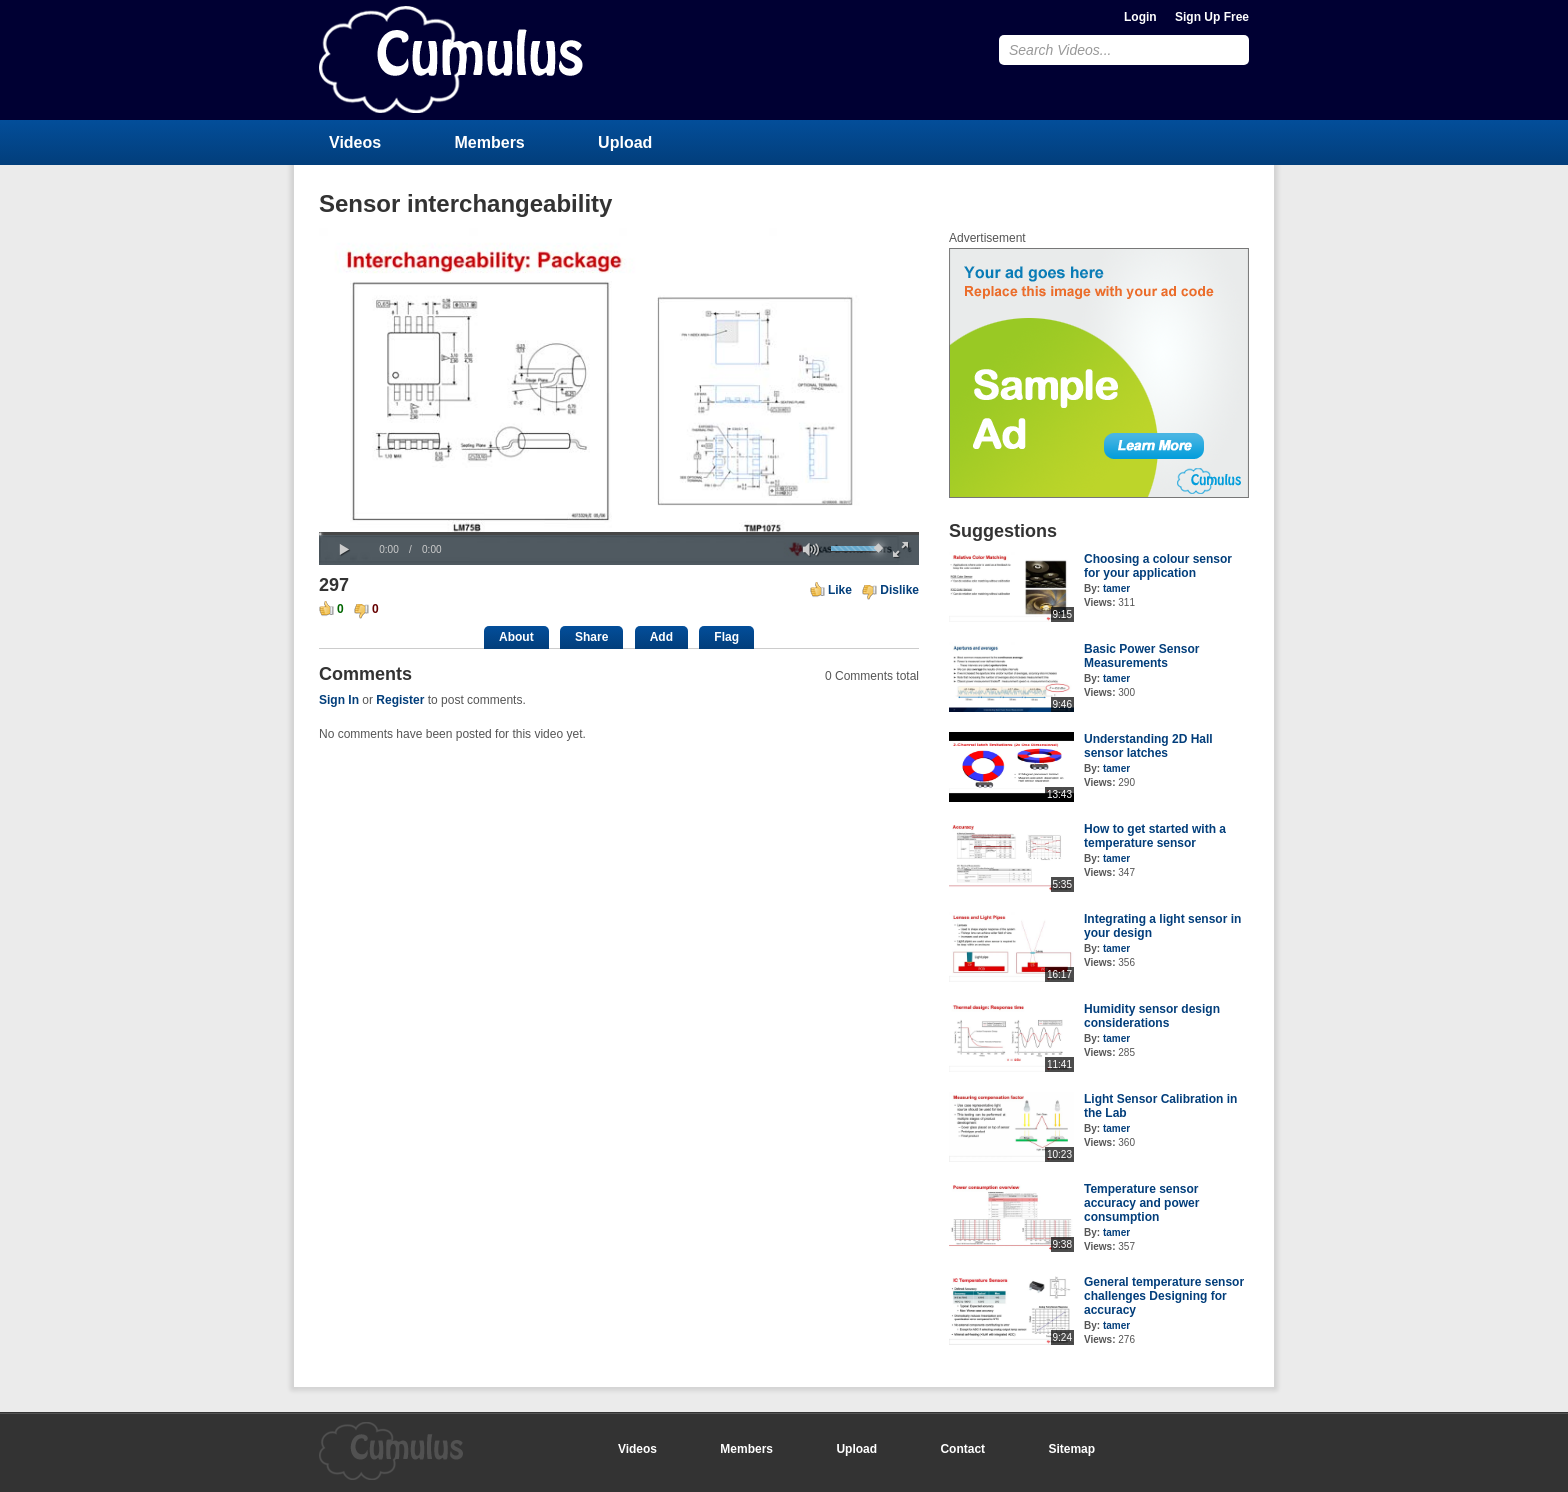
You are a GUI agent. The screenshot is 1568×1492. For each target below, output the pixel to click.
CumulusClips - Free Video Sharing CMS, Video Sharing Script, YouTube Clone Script (451, 59)
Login (1140, 17)
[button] (344, 550)
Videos (355, 142)
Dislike (899, 590)
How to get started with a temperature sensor (1155, 836)
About (516, 637)
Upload (625, 142)
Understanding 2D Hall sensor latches (1148, 746)
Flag (726, 637)
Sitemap (1071, 1449)
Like (840, 590)
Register (400, 700)
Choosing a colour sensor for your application (1158, 566)
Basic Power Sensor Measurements (1141, 656)
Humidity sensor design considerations (1152, 1016)
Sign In (339, 700)
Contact (962, 1449)
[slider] (619, 533)
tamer (1116, 588)
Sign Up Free (1212, 17)
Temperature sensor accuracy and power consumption (1141, 1203)
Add (661, 637)
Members (490, 142)
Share (591, 637)
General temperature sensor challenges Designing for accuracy (1164, 1296)
